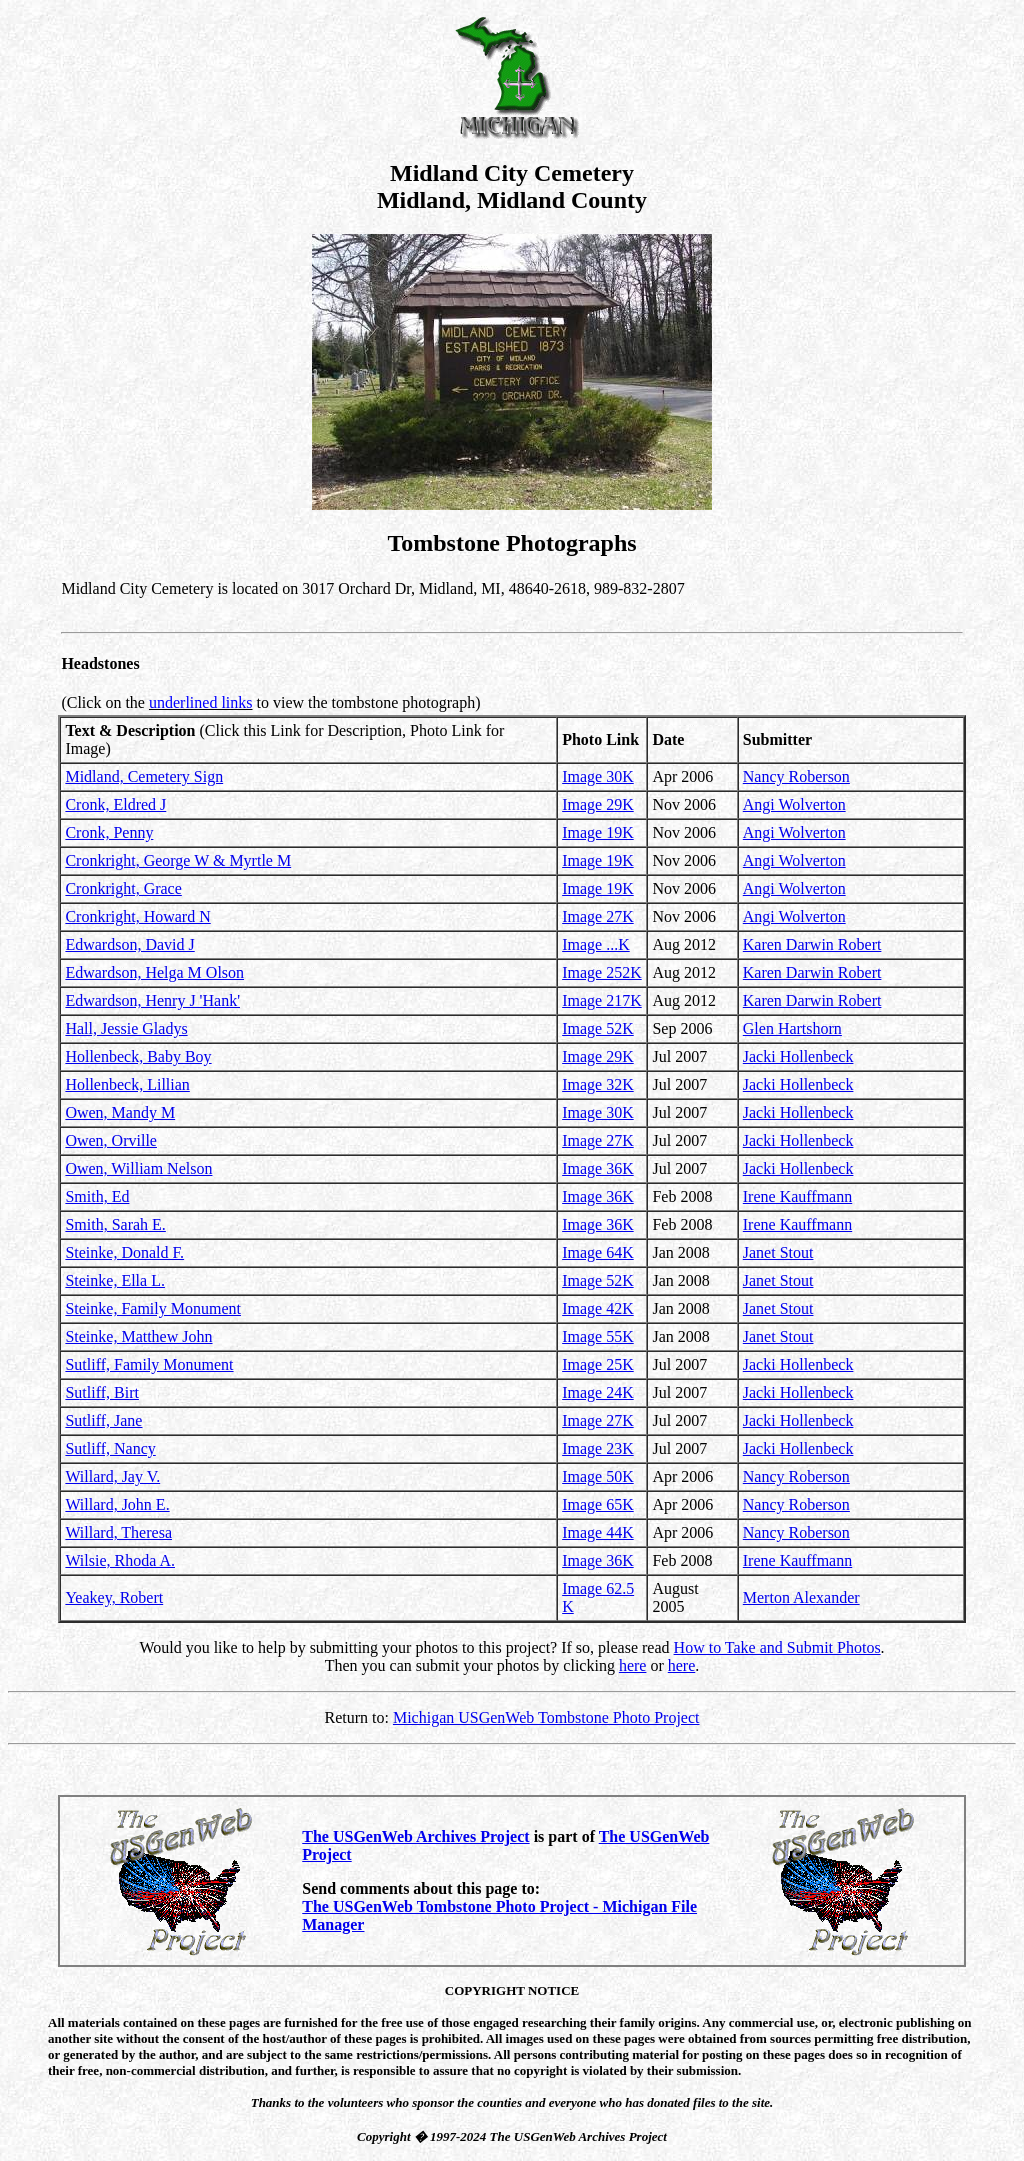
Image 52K (598, 1028)
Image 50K (598, 1476)
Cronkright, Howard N (137, 916)
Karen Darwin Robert (812, 944)
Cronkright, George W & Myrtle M (178, 860)
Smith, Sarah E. (115, 1224)
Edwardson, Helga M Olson (154, 972)
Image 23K (598, 1448)
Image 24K (598, 1392)
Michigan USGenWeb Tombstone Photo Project (546, 1717)
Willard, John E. (117, 1504)
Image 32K (598, 1084)
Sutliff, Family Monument (149, 1364)
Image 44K (598, 1532)
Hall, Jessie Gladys (126, 1028)
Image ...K (596, 944)
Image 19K (598, 832)
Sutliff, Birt (102, 1392)
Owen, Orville (111, 1140)
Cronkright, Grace (123, 888)
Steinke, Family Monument (153, 1308)
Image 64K (598, 1252)
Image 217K (602, 1000)
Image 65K (598, 1504)
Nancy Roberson (796, 776)
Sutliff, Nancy (110, 1448)
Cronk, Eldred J (115, 804)
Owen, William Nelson (138, 1168)
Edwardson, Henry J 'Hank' (152, 1000)
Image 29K (598, 804)
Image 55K (598, 1336)
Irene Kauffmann (797, 1196)
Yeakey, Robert (114, 1597)
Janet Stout (778, 1252)
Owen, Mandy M (120, 1112)
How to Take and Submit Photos (777, 1647)
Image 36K (598, 1168)
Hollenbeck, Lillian (127, 1084)
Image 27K (598, 916)
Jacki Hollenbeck (798, 1056)
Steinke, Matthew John (138, 1336)
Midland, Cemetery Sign (144, 776)
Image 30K (598, 776)
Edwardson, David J (129, 944)
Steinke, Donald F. (124, 1252)
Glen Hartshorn (792, 1028)
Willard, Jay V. (112, 1476)
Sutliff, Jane (103, 1420)
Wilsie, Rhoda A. (120, 1560)
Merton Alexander (801, 1597)
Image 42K (598, 1308)
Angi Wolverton (794, 804)
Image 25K (598, 1364)
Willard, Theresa (118, 1532)
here (633, 1665)
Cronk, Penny (109, 832)
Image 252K (602, 972)
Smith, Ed (97, 1196)
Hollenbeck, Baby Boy (138, 1056)
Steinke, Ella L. (115, 1280)
